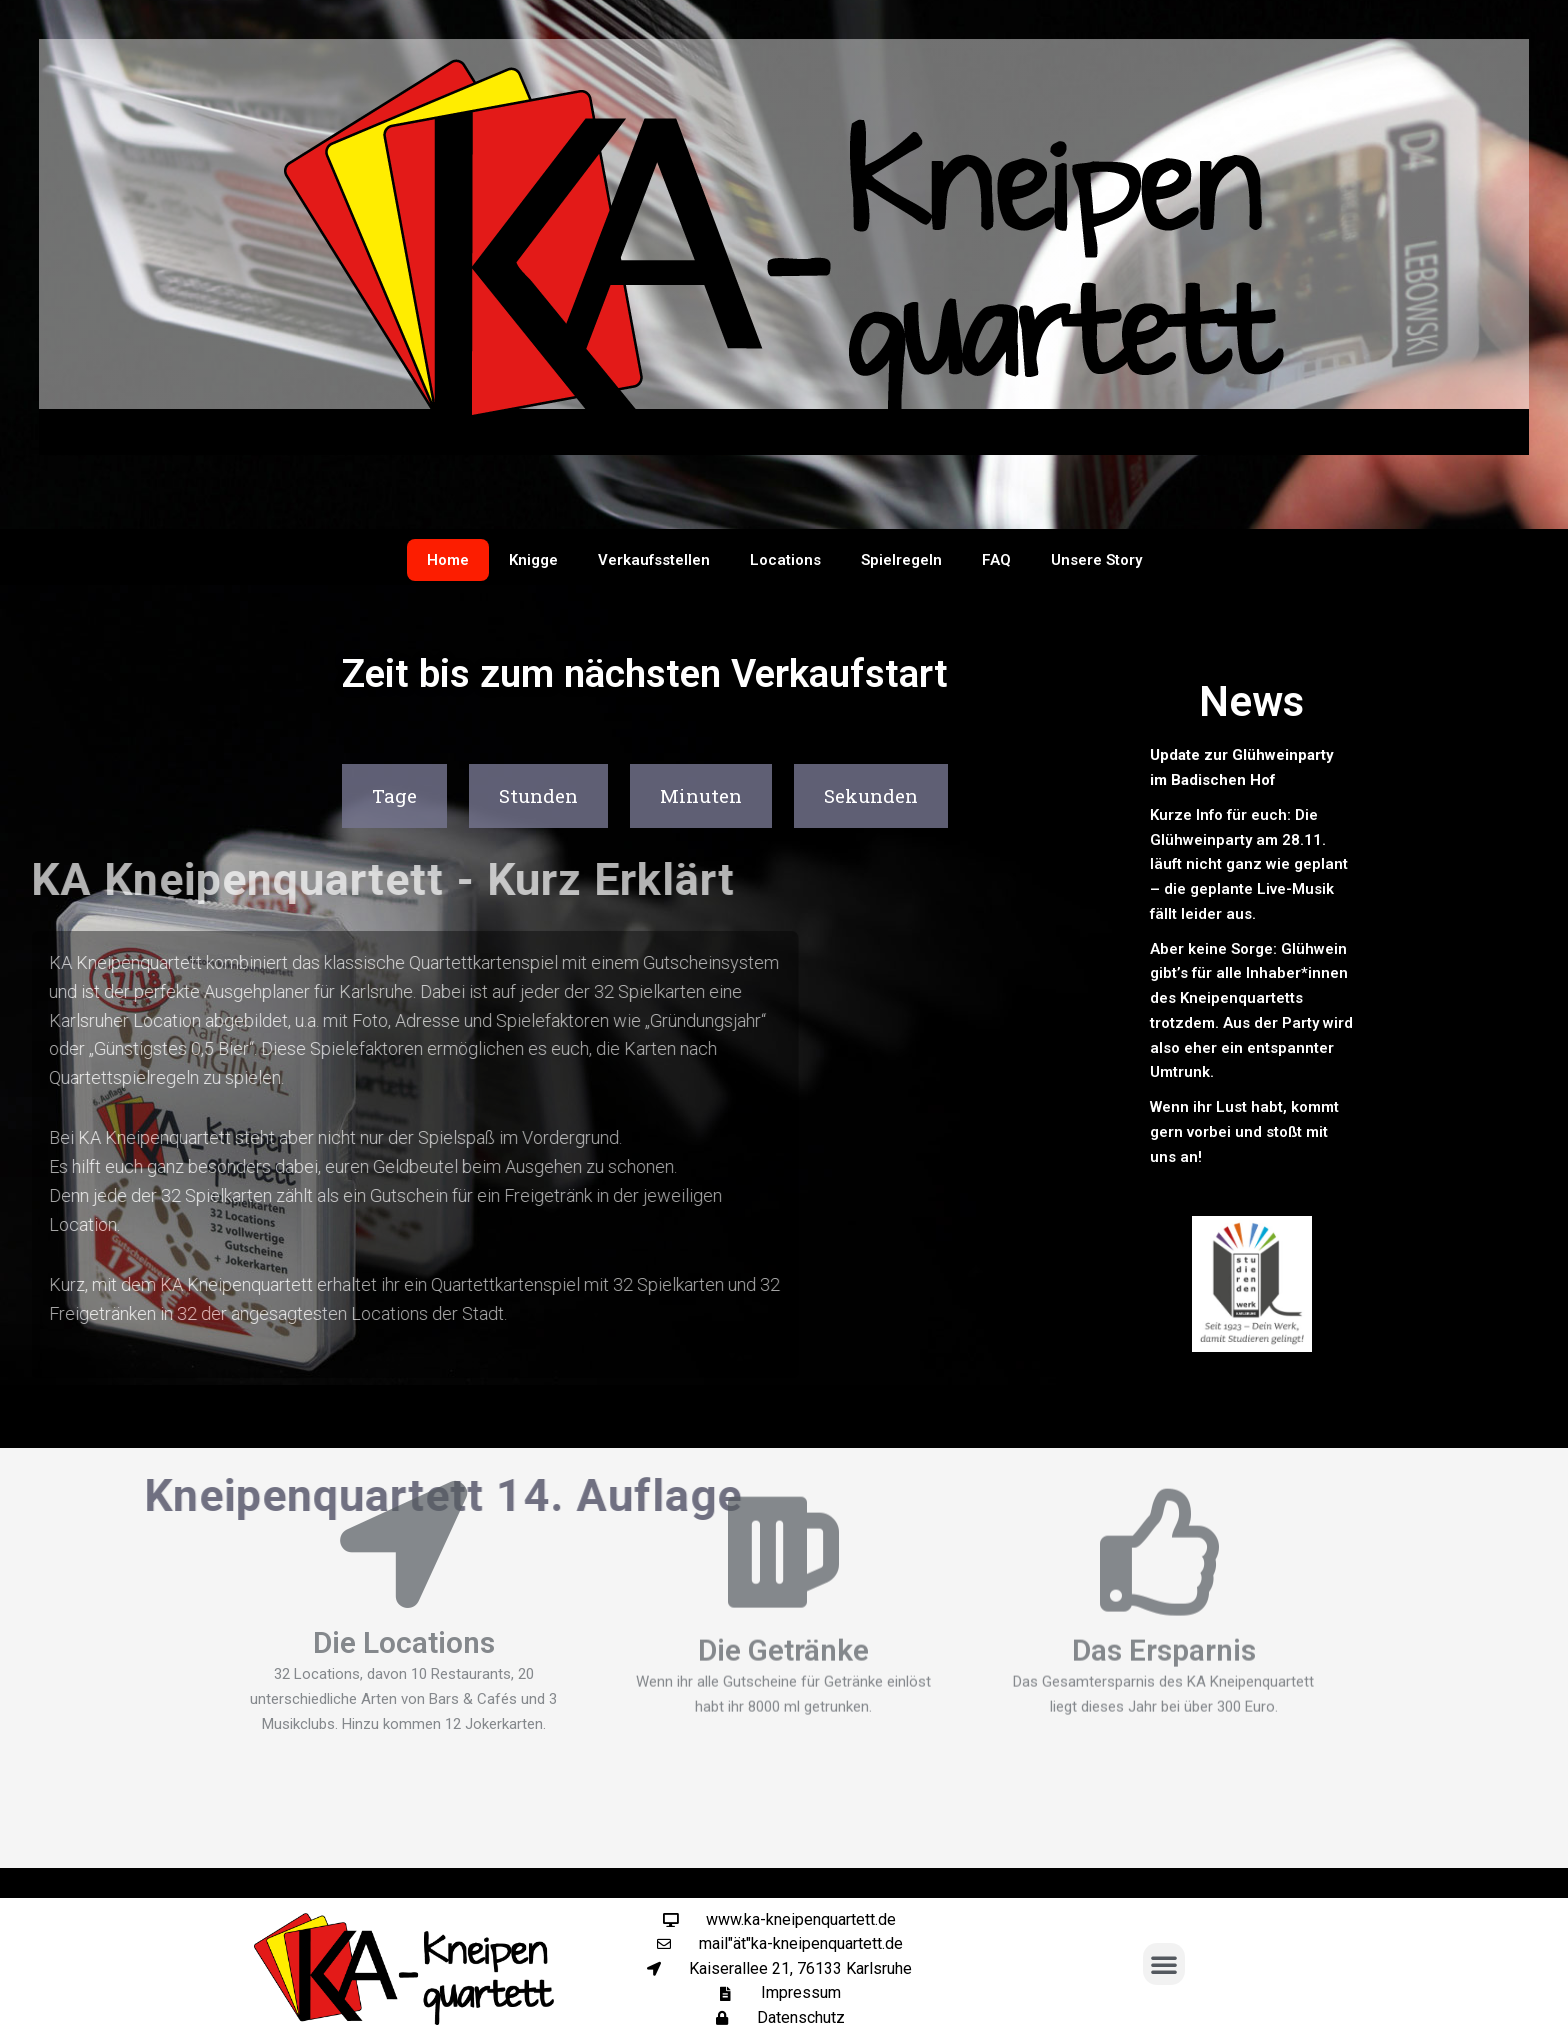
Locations (785, 560)
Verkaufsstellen (654, 560)
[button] (1164, 1964)
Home (448, 560)
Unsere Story (1096, 560)
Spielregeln (901, 560)
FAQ (996, 560)
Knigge (533, 560)
